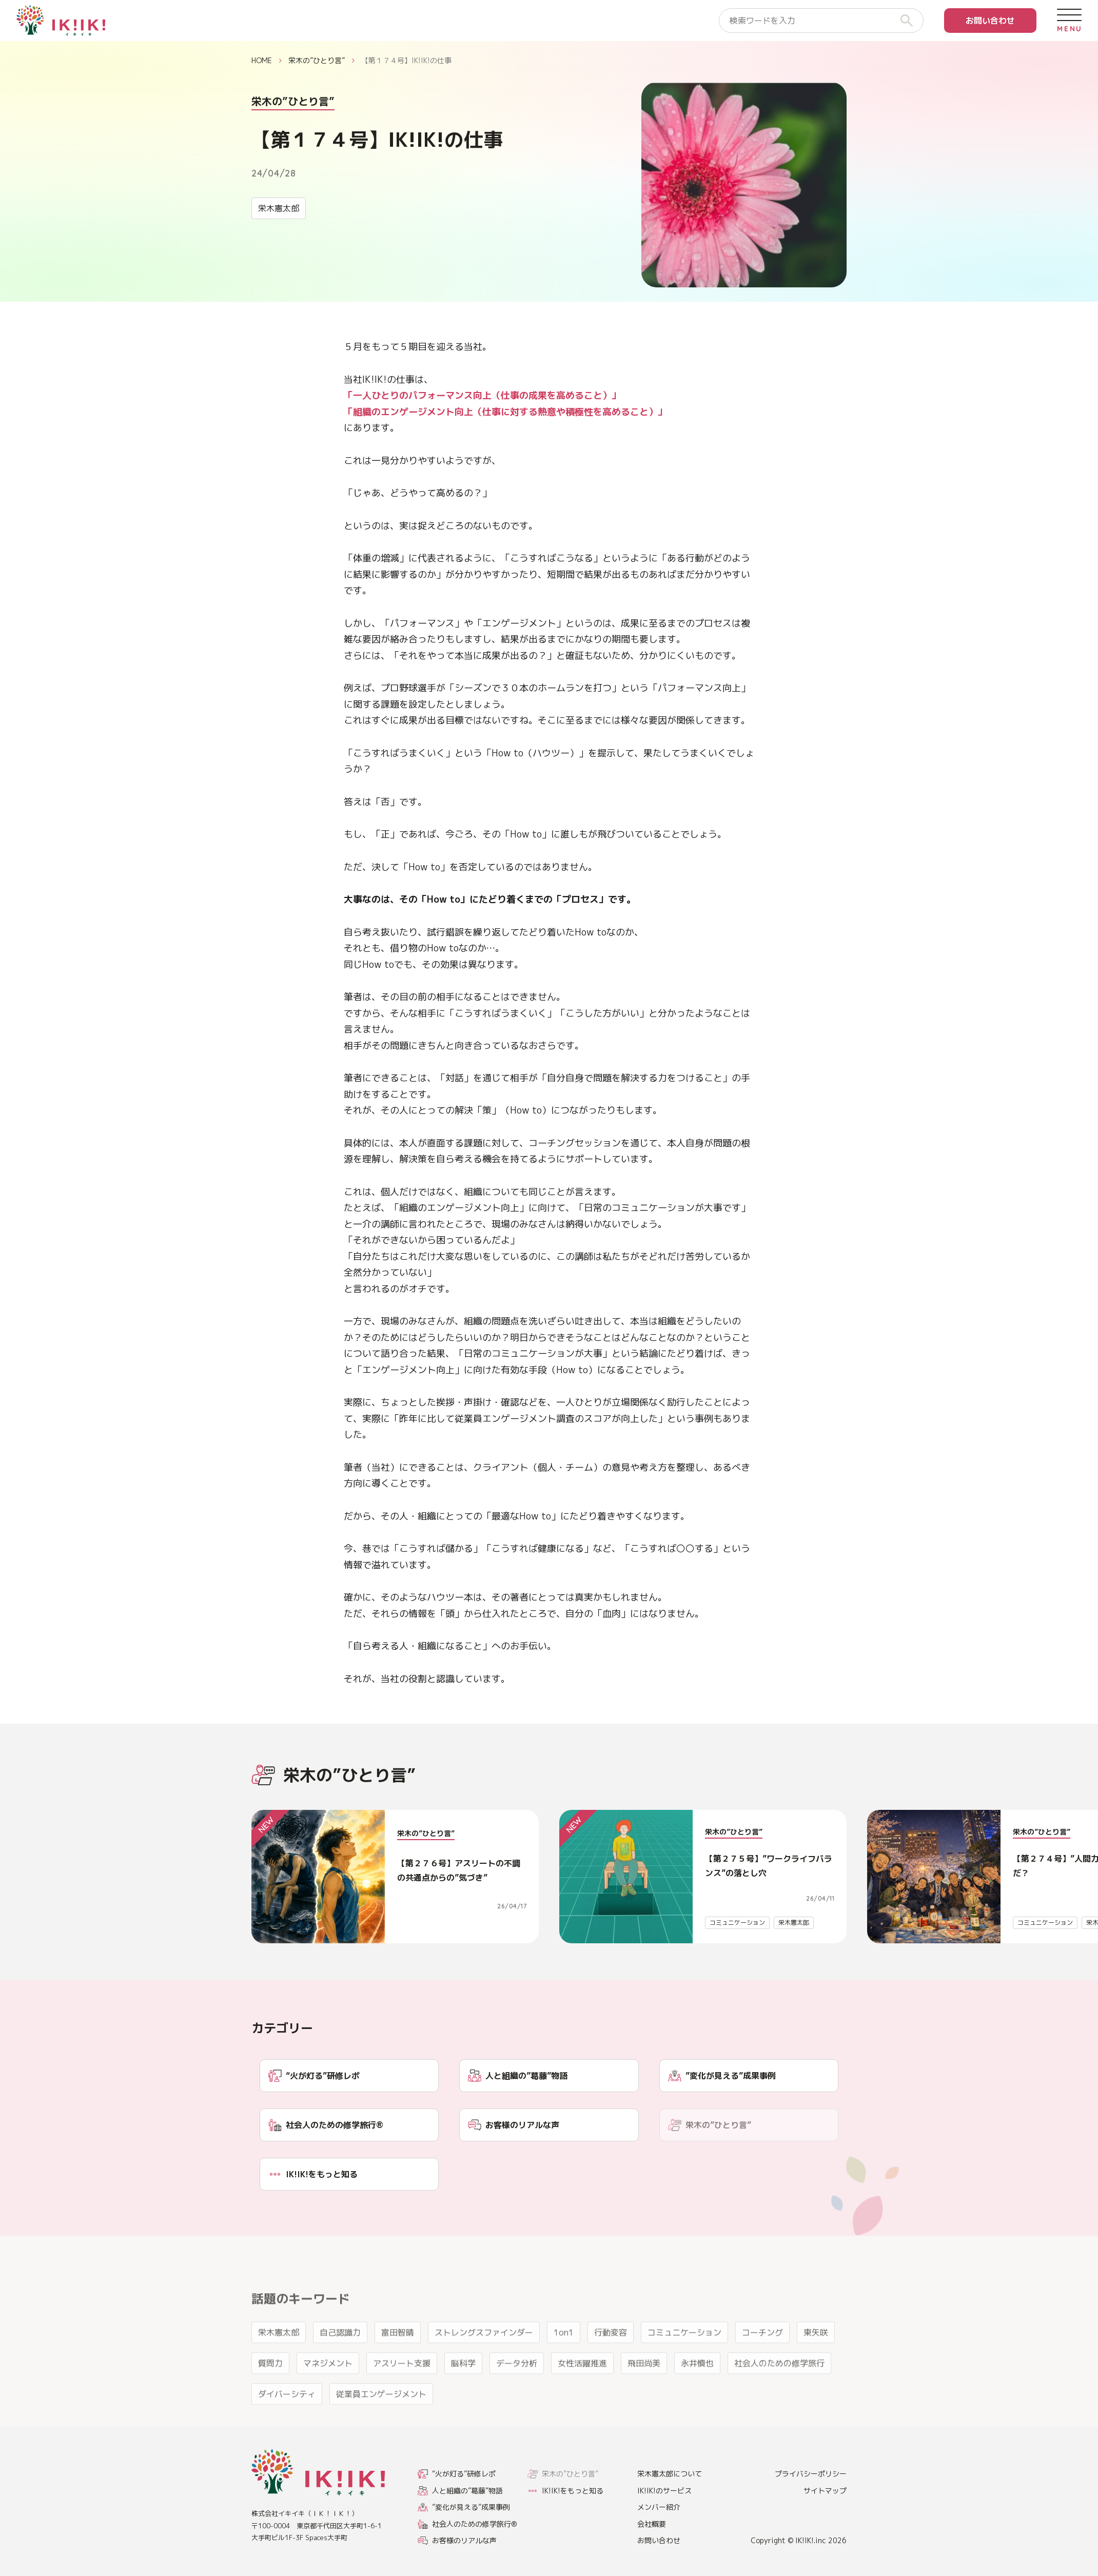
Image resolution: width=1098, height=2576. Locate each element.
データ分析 (516, 2393)
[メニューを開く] (1069, 20)
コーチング (762, 2363)
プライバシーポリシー (811, 2474)
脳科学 (463, 2393)
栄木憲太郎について (669, 2474)
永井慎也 (697, 2393)
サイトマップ (825, 2490)
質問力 (270, 2393)
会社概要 (651, 2524)
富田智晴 (397, 2363)
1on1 (564, 2363)
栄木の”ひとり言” (316, 60)
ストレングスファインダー (484, 2363)
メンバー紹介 (658, 2507)
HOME (261, 60)
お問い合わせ (990, 20)
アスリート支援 (401, 2393)
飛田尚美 (644, 2393)
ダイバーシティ (287, 2424)
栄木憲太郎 (278, 208)
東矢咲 (815, 2363)
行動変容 (610, 2363)
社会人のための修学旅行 (779, 2393)
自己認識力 (340, 2363)
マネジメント (327, 2393)
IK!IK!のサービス (664, 2490)
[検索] (910, 20)
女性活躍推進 (582, 2393)
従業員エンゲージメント (381, 2424)
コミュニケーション (737, 1922)
